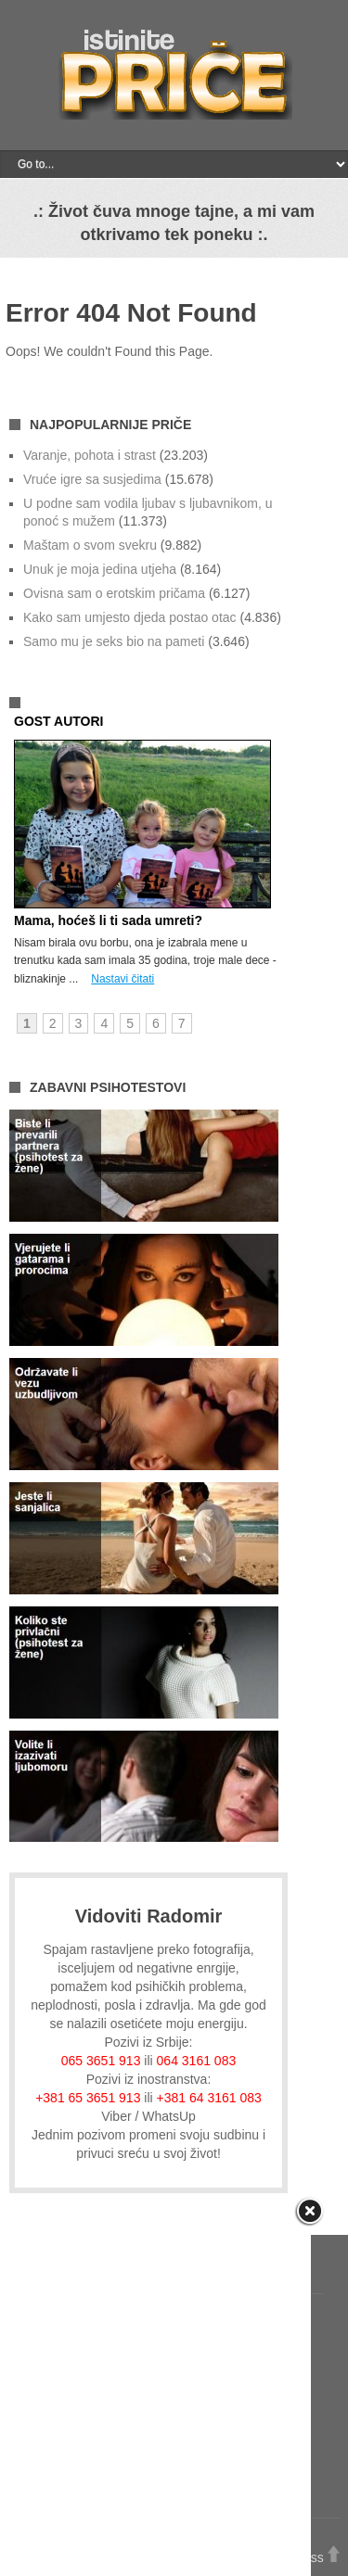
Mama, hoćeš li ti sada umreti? (108, 920)
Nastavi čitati (122, 978)
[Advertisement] (174, 2393)
